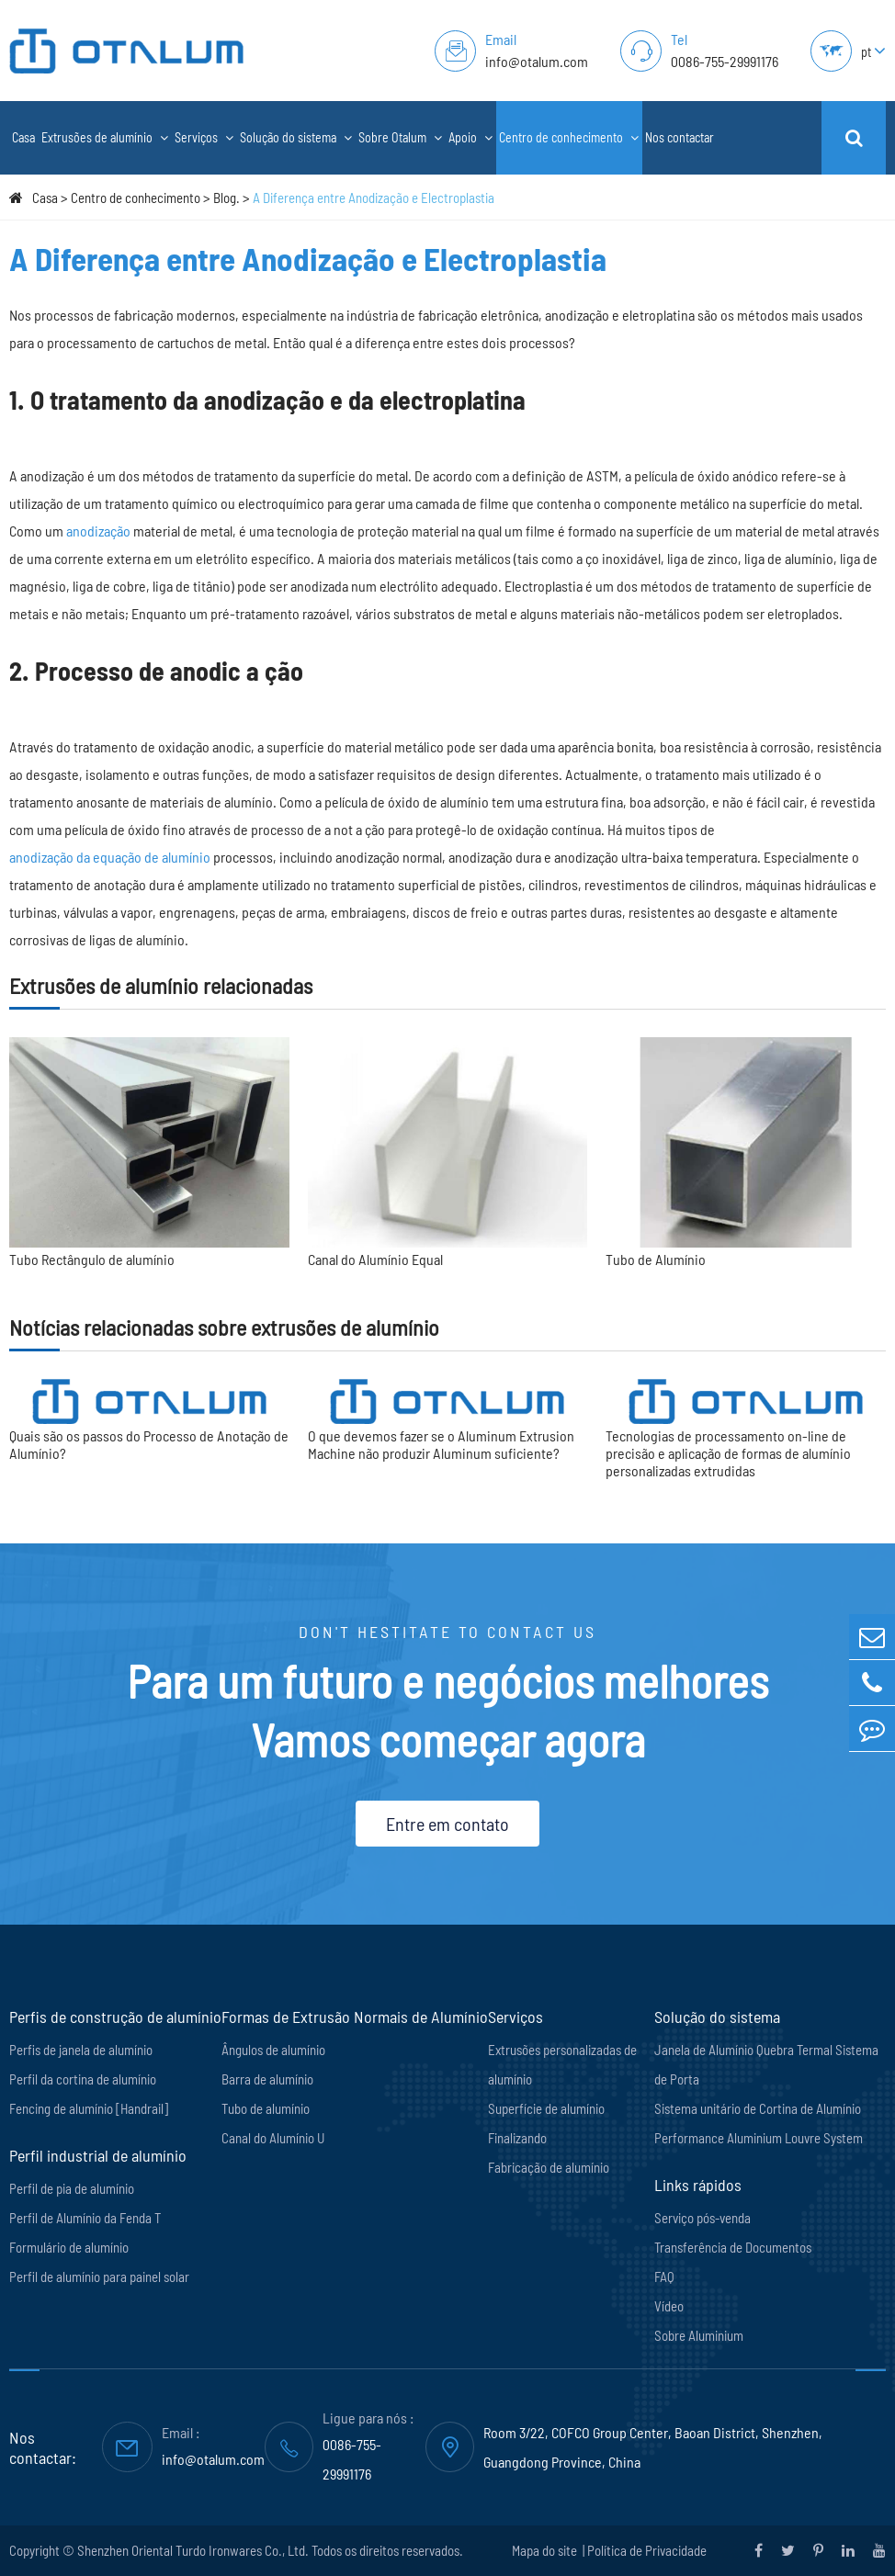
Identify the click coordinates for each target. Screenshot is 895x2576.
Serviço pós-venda (702, 2217)
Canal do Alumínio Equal (375, 1259)
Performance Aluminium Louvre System (758, 2138)
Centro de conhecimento (569, 138)
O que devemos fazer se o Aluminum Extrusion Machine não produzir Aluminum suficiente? (441, 1444)
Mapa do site (546, 2550)
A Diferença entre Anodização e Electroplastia (373, 197)
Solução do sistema (296, 138)
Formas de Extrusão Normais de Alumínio (354, 2016)
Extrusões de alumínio (104, 138)
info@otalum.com (536, 61)
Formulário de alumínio (69, 2247)
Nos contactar (679, 137)
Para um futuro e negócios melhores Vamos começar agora (447, 1710)
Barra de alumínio (267, 2079)
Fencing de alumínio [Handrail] (88, 2108)
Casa (23, 137)
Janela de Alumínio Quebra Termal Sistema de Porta (766, 2064)
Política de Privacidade (647, 2550)
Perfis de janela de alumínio (81, 2049)
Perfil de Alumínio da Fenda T (85, 2217)
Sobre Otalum (400, 138)
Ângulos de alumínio (273, 2049)
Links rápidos (698, 2185)
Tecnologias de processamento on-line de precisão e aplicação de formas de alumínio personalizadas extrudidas (728, 1453)
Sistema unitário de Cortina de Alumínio (757, 2108)
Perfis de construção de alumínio (115, 2016)
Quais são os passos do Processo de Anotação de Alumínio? (149, 1444)
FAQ (664, 2276)
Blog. (226, 197)
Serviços (204, 138)
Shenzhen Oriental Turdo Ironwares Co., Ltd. (193, 2550)
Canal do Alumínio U (272, 2138)
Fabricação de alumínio (548, 2167)
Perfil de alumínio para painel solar (99, 2276)
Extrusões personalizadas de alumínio (562, 2064)
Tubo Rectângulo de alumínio (92, 1259)
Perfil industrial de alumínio (98, 2155)
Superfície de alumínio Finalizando (546, 2123)
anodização (98, 530)
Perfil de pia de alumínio (71, 2188)
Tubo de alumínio (265, 2108)
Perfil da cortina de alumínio (82, 2079)
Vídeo (669, 2306)
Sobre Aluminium (698, 2335)
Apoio (470, 138)
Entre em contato (447, 1824)
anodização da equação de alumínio (109, 856)
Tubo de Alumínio (656, 1259)
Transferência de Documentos (732, 2247)
